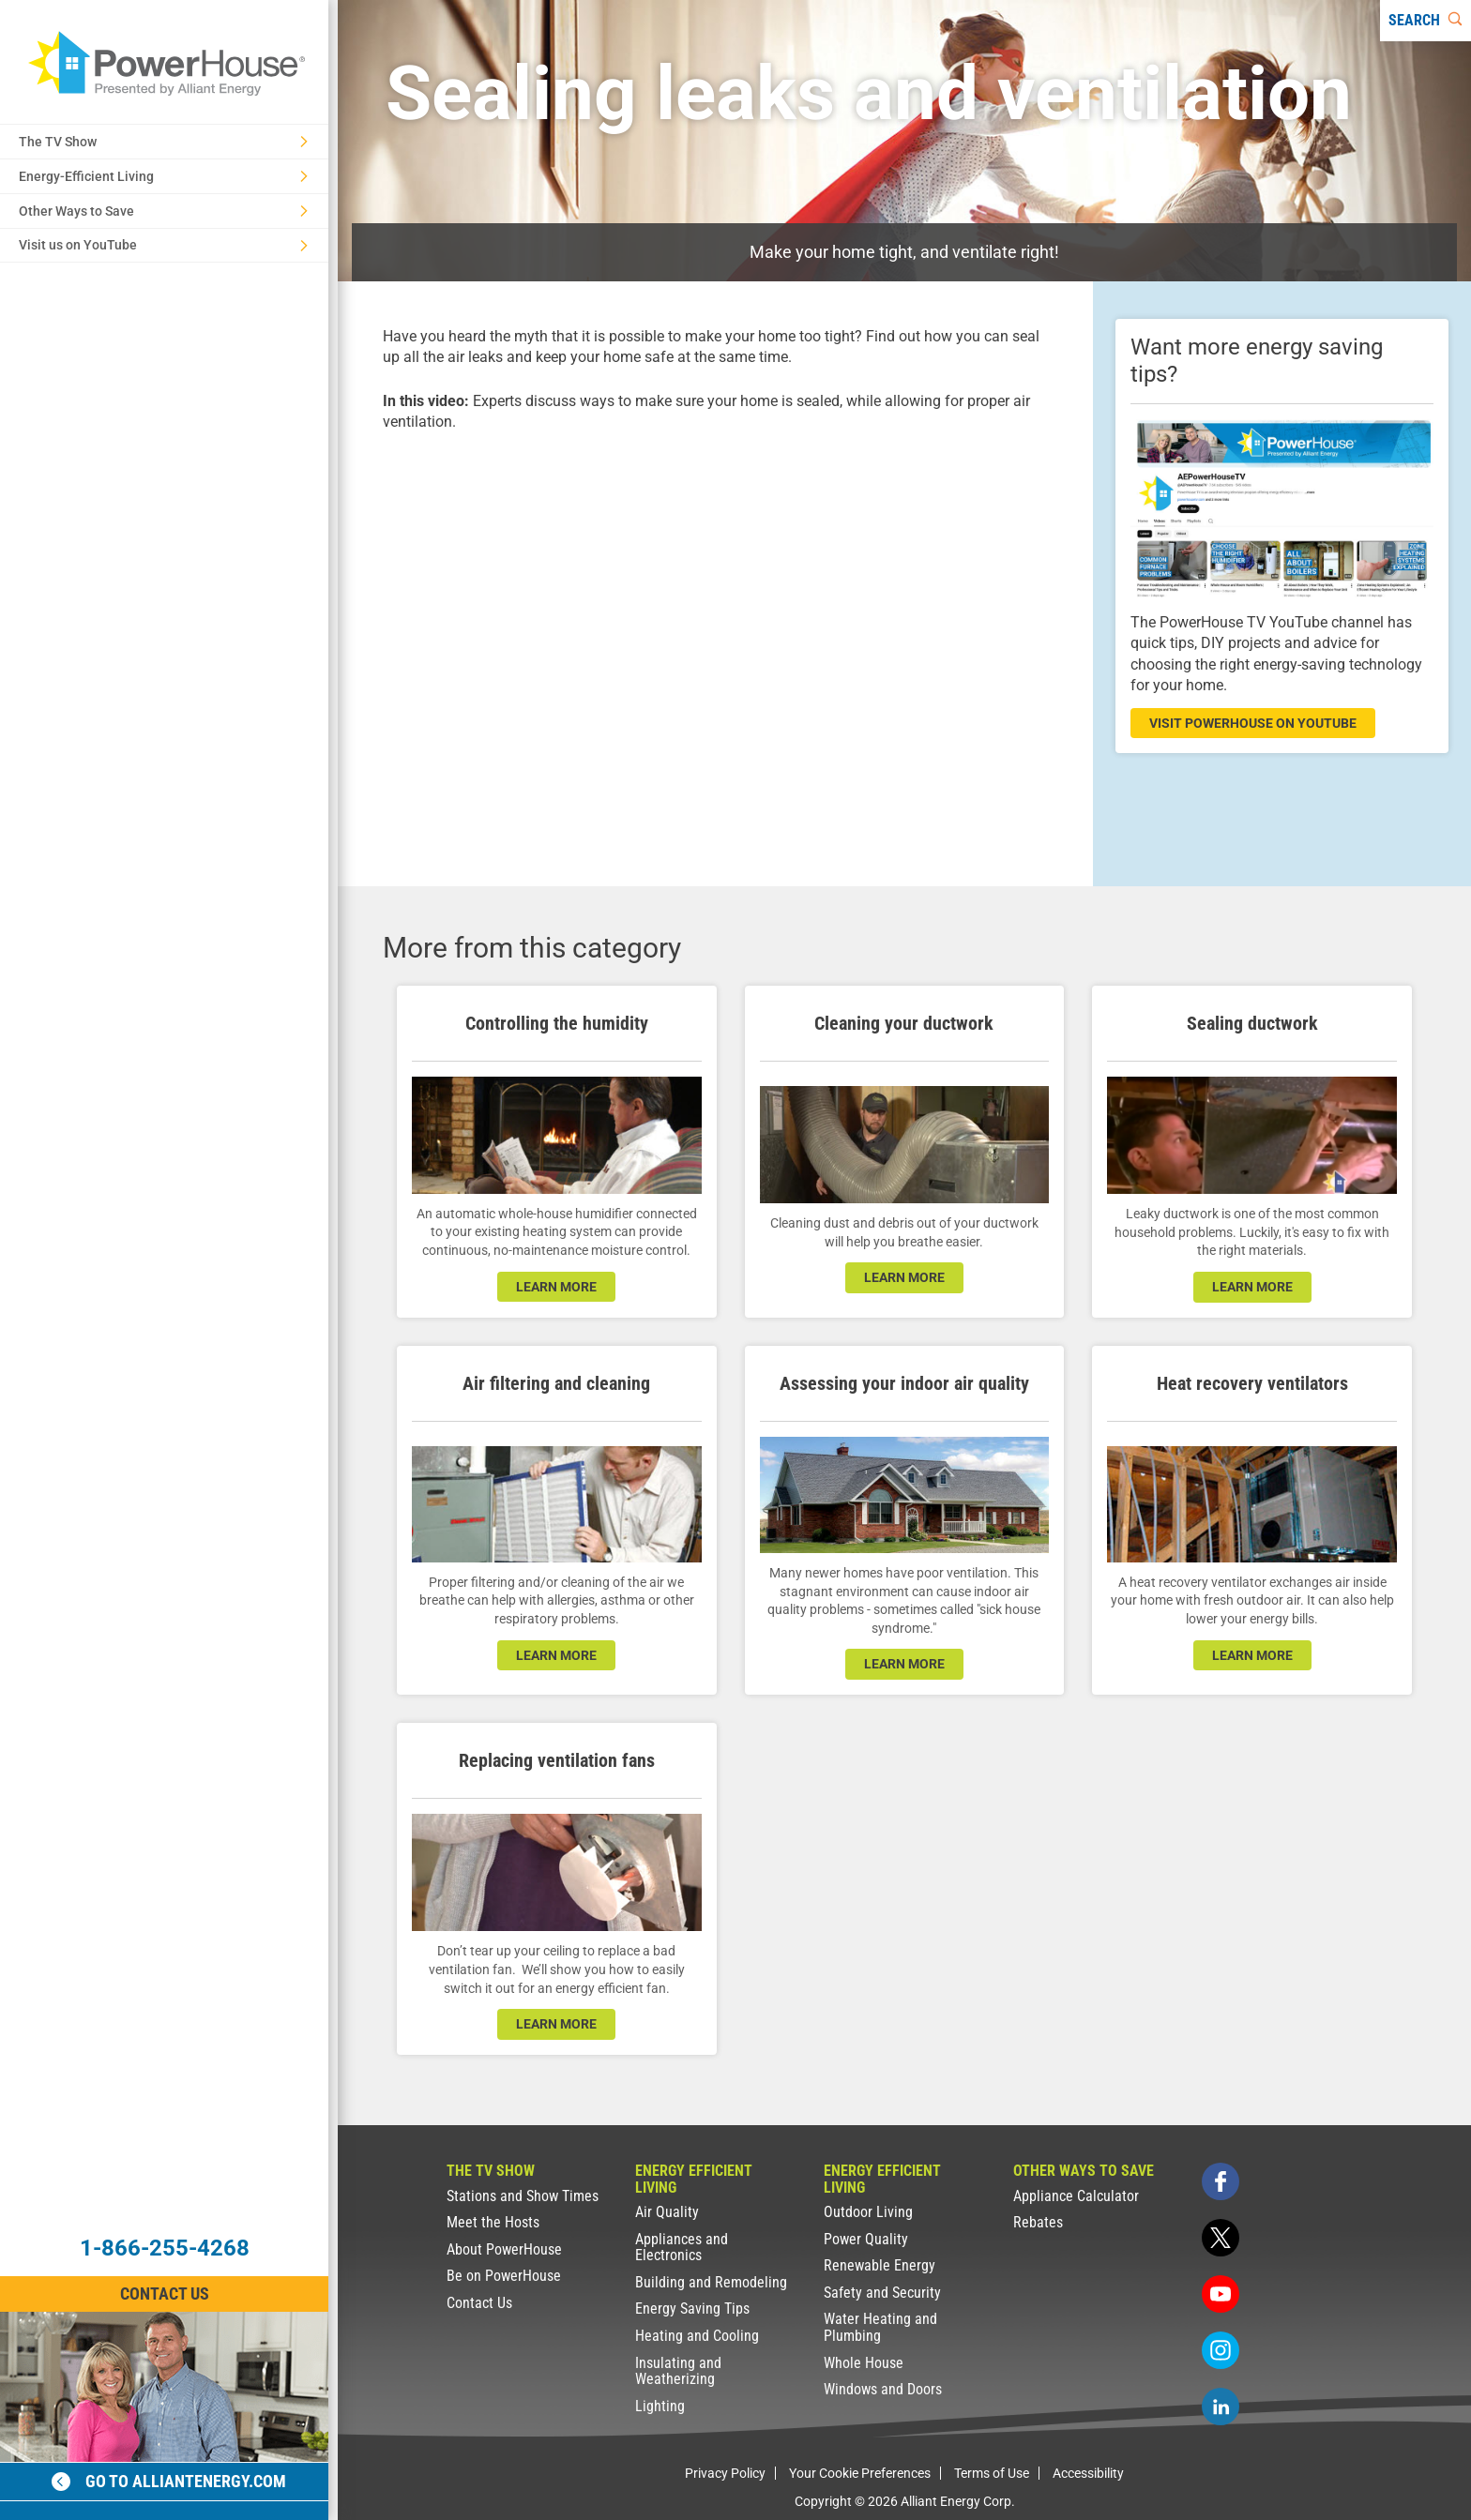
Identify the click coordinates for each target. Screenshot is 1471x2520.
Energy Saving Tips (692, 2308)
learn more (556, 1286)
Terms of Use (991, 2473)
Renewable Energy (879, 2265)
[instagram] (1220, 2350)
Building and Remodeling (711, 2282)
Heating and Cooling (697, 2336)
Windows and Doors (883, 2389)
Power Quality (866, 2239)
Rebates (1038, 2222)
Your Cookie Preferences (860, 2473)
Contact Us (479, 2303)
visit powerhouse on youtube (1253, 723)
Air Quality (667, 2212)
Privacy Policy (725, 2473)
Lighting (660, 2406)
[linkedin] (1220, 2406)
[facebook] (1220, 2181)
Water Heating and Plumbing (880, 2327)
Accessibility (1088, 2473)
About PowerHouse (504, 2249)
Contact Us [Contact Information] (164, 2293)
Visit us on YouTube (163, 244)
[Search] (1425, 20)
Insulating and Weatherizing (678, 2371)
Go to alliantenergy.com (169, 2481)
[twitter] (1220, 2237)
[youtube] (1220, 2294)
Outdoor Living (868, 2212)
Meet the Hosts (493, 2222)
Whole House (863, 2363)
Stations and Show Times (523, 2196)
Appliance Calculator (1076, 2196)
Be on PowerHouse (504, 2276)
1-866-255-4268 (165, 2248)
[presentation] (715, 643)
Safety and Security (882, 2292)
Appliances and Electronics (681, 2247)
